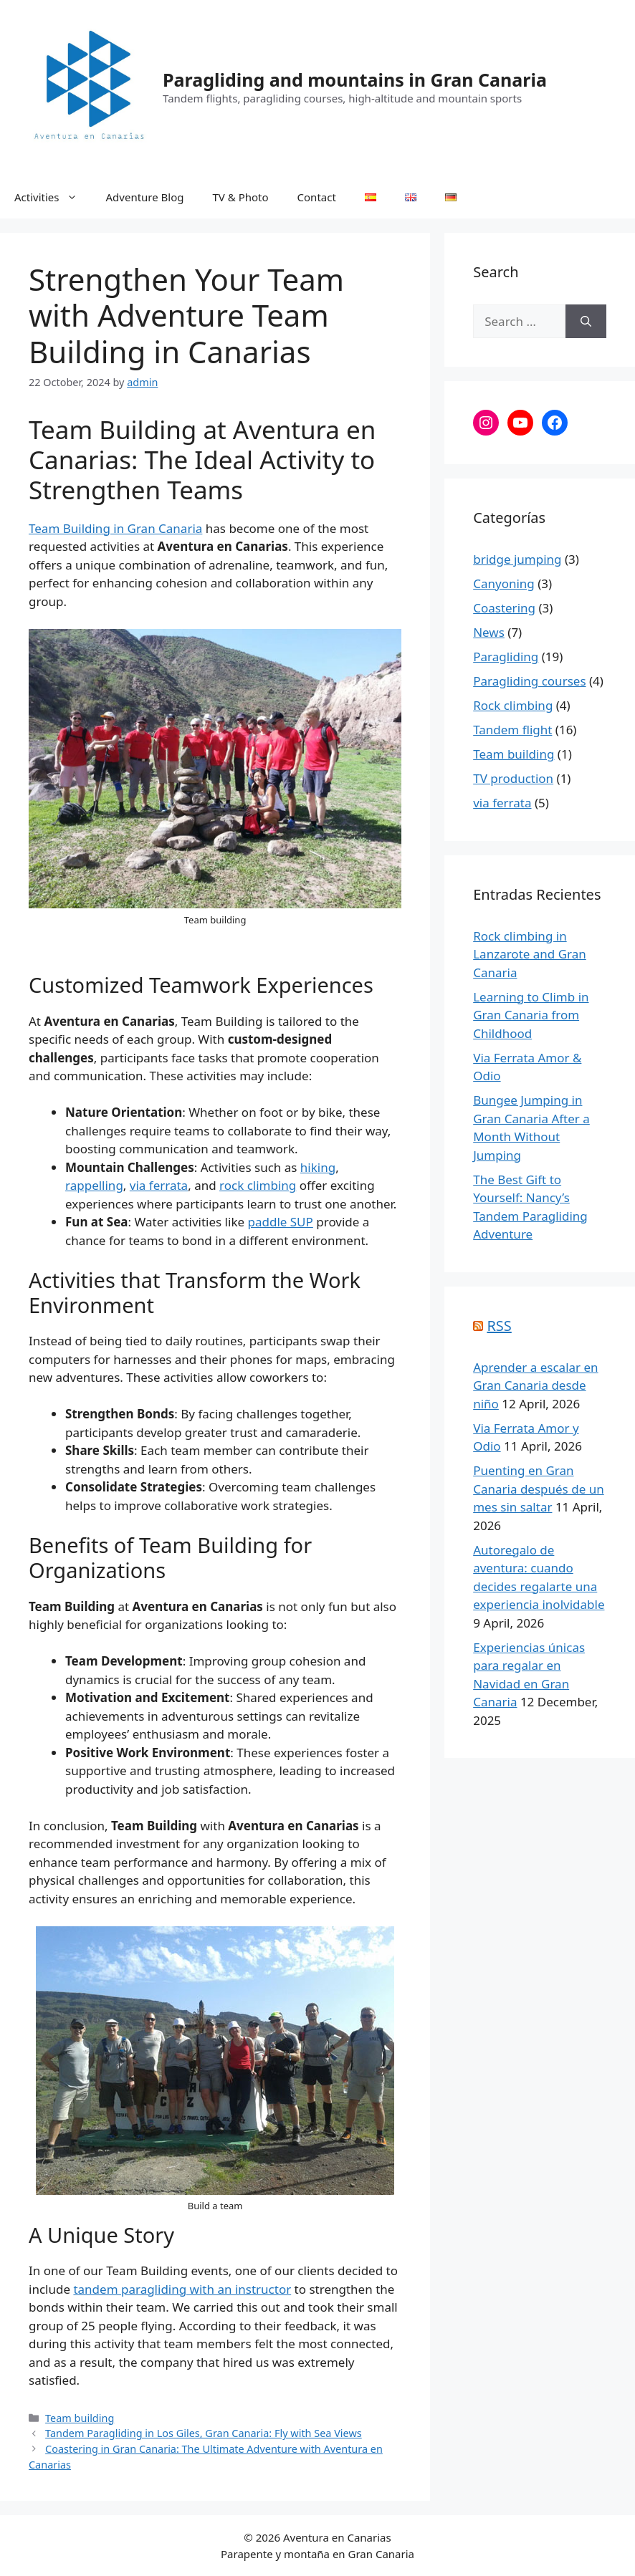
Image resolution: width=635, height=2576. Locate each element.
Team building (79, 2418)
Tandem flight (512, 729)
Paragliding (505, 656)
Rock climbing (513, 705)
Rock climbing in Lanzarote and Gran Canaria (529, 954)
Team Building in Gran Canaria (115, 528)
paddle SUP (279, 1221)
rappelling (94, 1185)
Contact (316, 197)
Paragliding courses (529, 681)
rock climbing (257, 1185)
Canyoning (504, 583)
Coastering (504, 608)
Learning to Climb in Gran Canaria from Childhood (530, 1015)
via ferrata (159, 1185)
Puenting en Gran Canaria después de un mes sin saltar (538, 1488)
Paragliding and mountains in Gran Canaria (355, 79)
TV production (513, 778)
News (489, 632)
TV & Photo (241, 197)
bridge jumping (517, 559)
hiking (317, 1167)
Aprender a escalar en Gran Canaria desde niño (535, 1385)
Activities (53, 197)
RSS (499, 1325)
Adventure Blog (145, 197)
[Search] (585, 321)
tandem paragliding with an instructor (182, 2289)
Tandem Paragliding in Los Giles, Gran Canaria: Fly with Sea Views (203, 2433)
